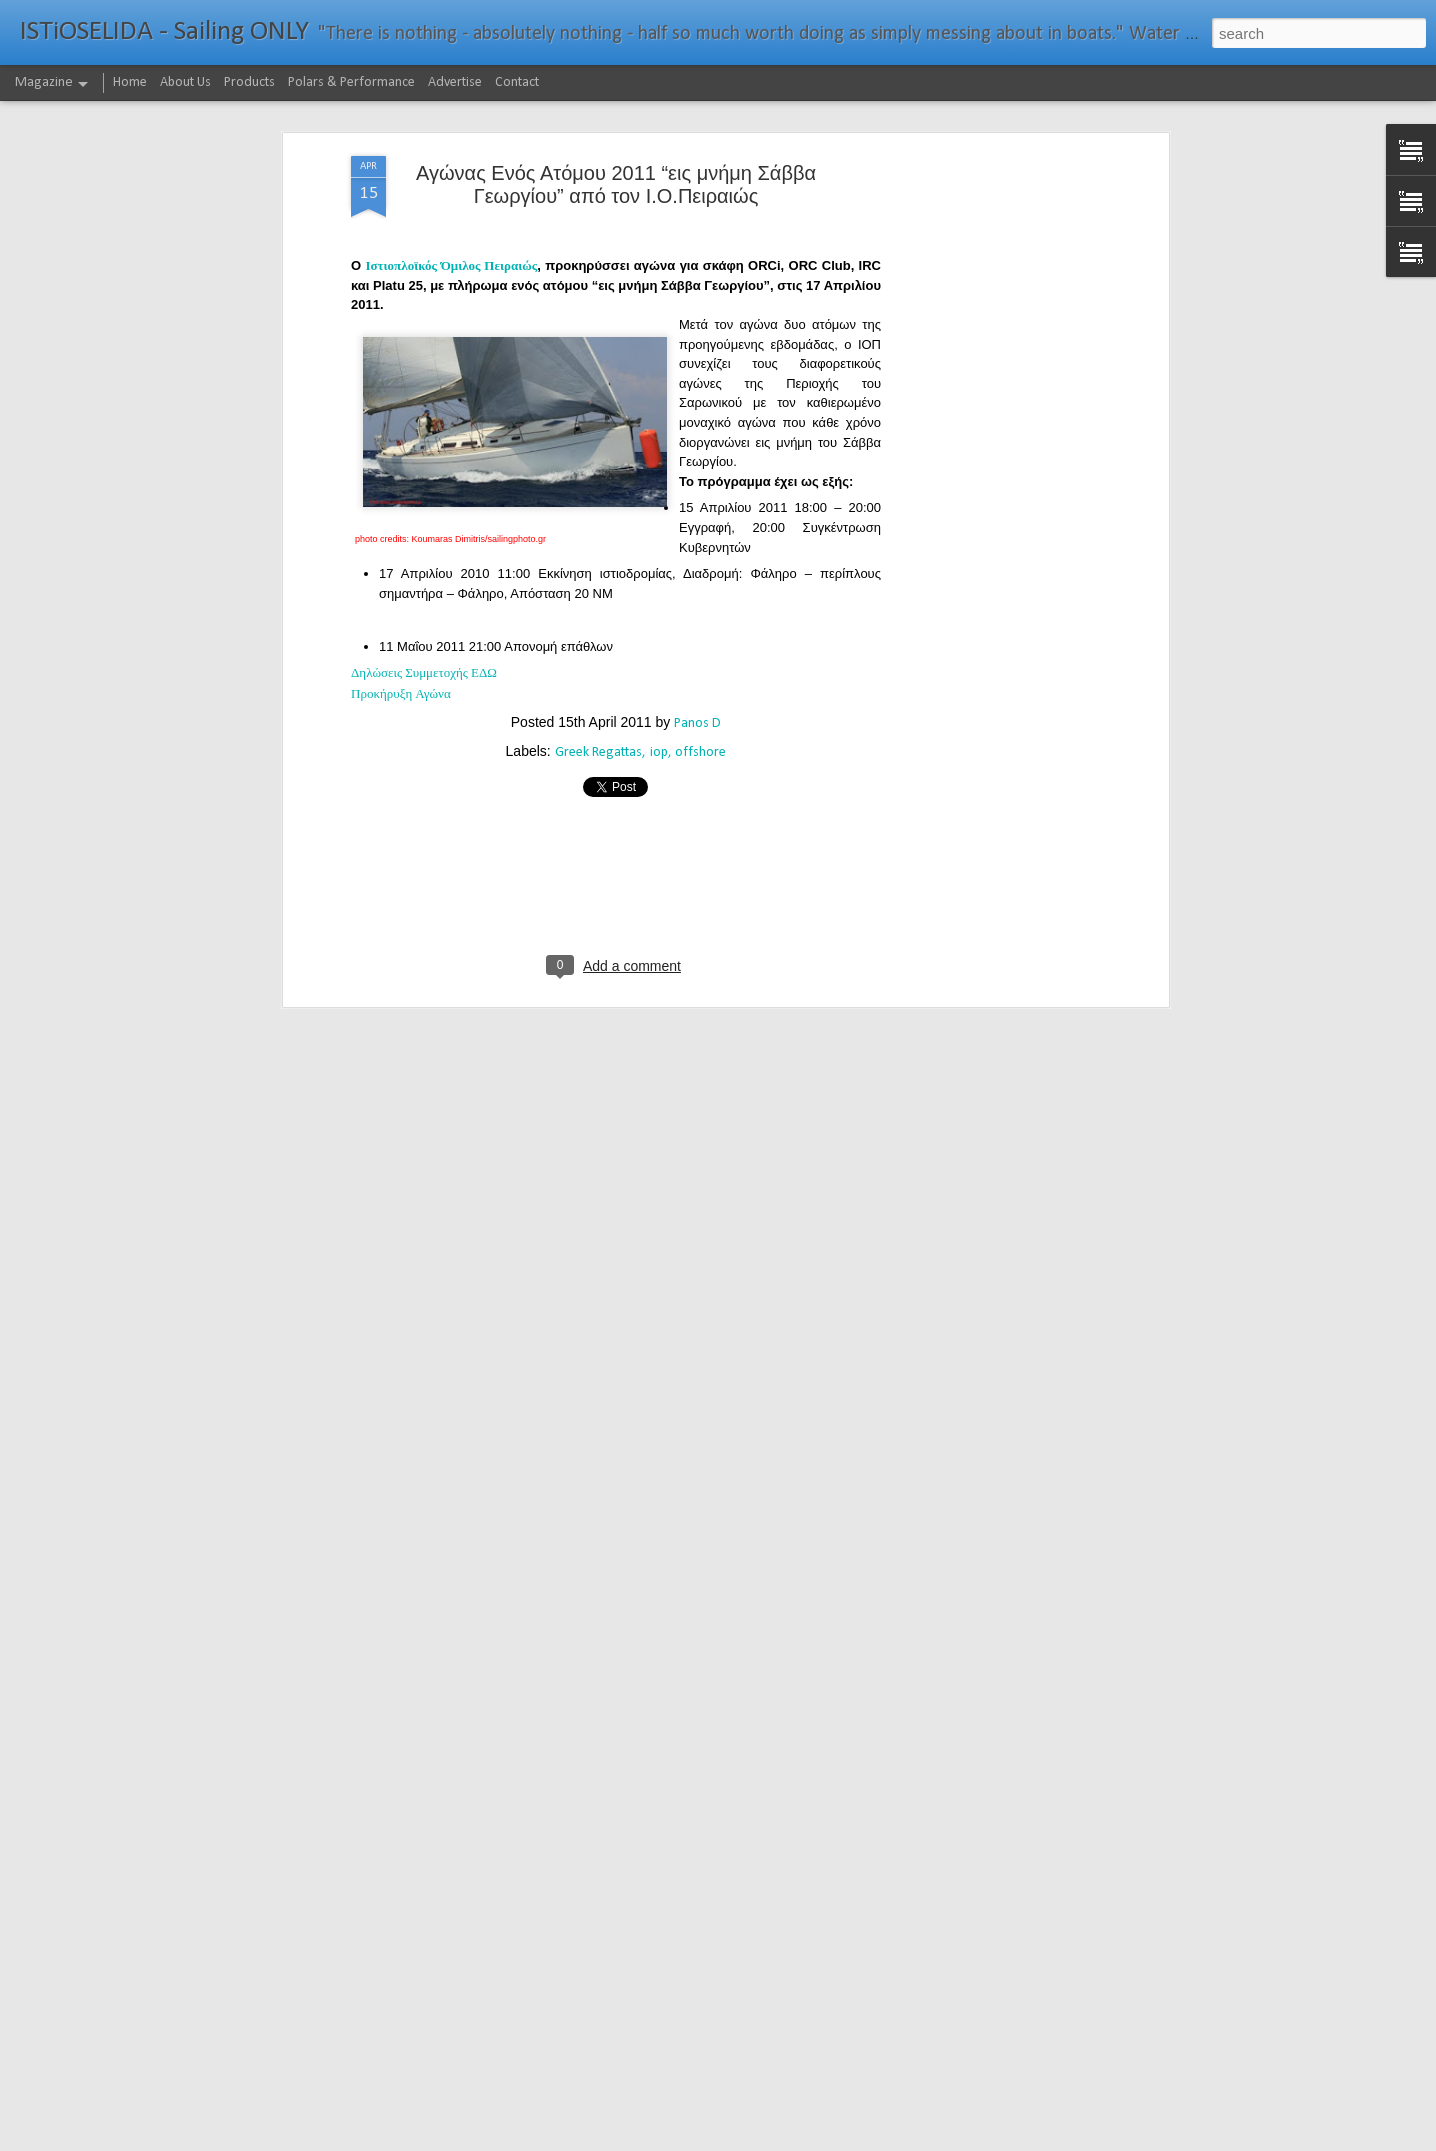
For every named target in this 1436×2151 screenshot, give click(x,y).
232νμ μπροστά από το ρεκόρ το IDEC (654, 2128)
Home (130, 82)
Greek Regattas (598, 591)
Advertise (455, 82)
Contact (517, 82)
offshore (700, 591)
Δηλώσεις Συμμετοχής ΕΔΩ (424, 512)
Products (249, 82)
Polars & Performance (351, 82)
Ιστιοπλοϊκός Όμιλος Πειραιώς (451, 105)
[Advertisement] (991, 310)
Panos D (697, 562)
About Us (185, 82)
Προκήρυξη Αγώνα (401, 533)
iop (659, 591)
